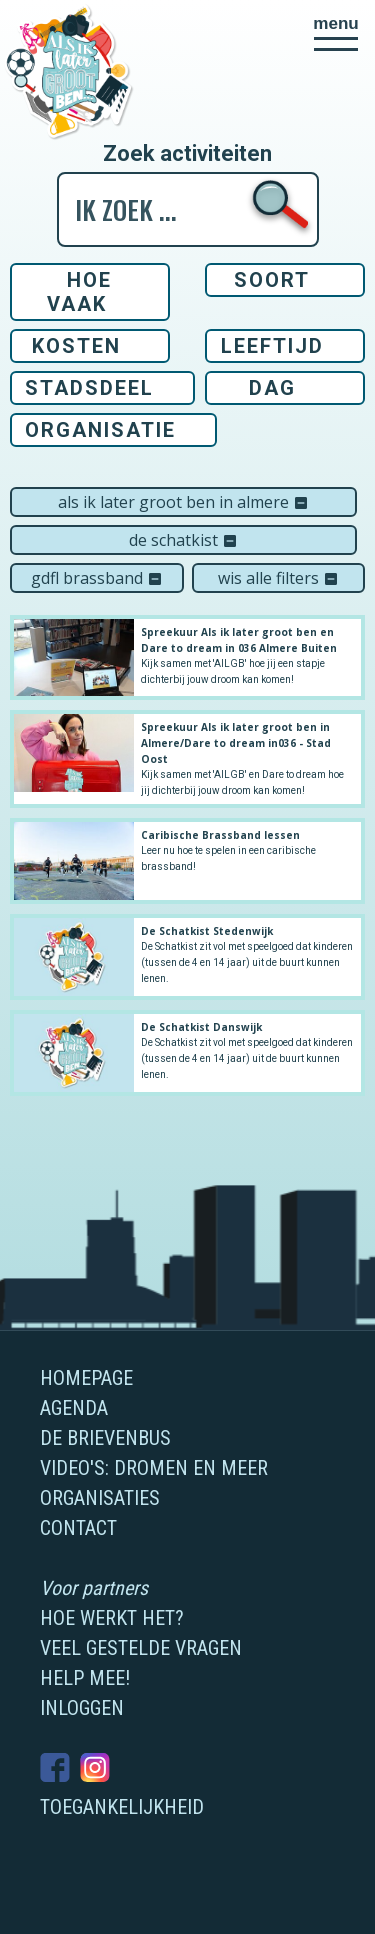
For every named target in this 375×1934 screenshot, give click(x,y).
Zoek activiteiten (187, 154)
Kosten (76, 346)
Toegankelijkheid (122, 1807)
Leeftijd (272, 346)
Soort (272, 280)
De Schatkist (183, 540)
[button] (336, 33)
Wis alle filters (278, 578)
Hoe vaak (80, 292)
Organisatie (100, 430)
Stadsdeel (89, 388)
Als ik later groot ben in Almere (183, 502)
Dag (272, 388)
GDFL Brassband (97, 578)
